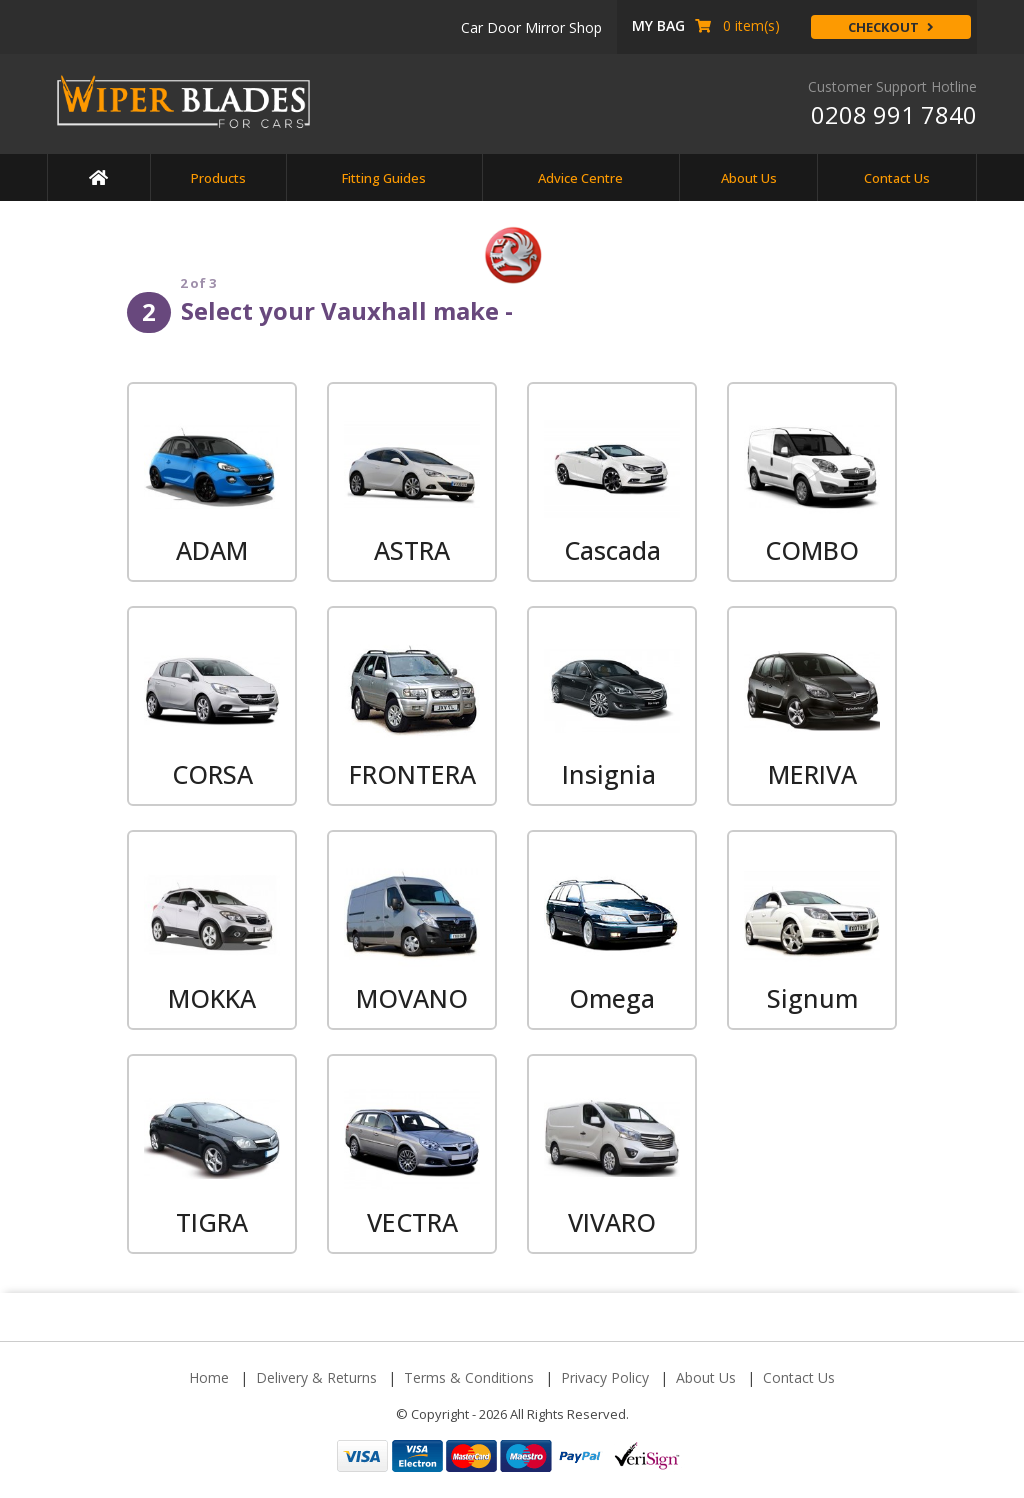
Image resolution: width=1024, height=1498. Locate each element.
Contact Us (897, 178)
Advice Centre (580, 178)
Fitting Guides (384, 178)
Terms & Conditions (469, 1377)
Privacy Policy (605, 1377)
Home (209, 1377)
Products (218, 178)
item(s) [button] (706, 25)
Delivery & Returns (316, 1377)
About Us (749, 178)
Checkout (891, 27)
